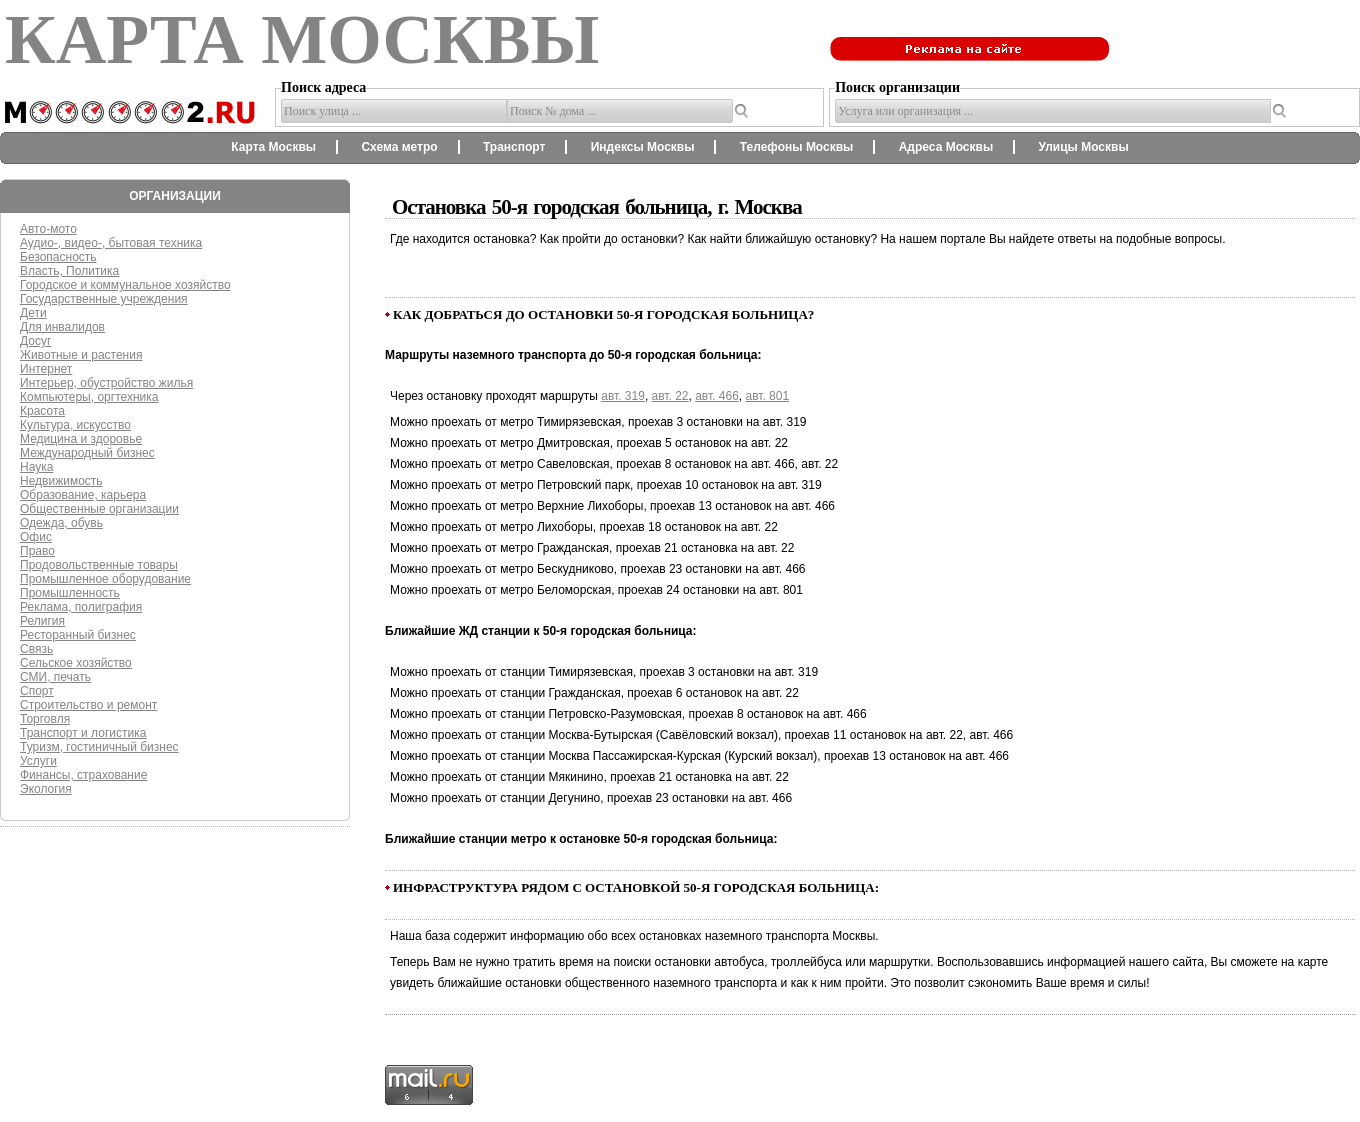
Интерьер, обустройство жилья (106, 383)
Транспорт (514, 147)
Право (37, 551)
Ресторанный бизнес (78, 635)
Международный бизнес (87, 453)
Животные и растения (81, 355)
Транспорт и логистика (83, 733)
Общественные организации (99, 509)
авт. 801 (768, 396)
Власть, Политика (69, 271)
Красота (42, 411)
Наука (36, 467)
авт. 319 (623, 396)
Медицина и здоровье (81, 439)
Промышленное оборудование (105, 579)
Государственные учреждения (104, 299)
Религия (42, 621)
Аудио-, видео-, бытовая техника (111, 243)
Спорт (37, 691)
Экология (46, 789)
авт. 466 (717, 396)
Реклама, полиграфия (81, 607)
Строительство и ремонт (88, 705)
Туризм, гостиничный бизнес (99, 747)
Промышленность (70, 593)
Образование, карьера (83, 495)
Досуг (35, 341)
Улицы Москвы (1083, 147)
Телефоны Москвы (797, 147)
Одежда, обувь (61, 523)
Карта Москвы (273, 147)
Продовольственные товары (99, 565)
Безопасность (58, 257)
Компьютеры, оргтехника (89, 397)
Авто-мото (48, 229)
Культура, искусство (75, 425)
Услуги (38, 761)
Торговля (45, 719)
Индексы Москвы (643, 147)
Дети (33, 313)
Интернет (46, 369)
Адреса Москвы (946, 147)
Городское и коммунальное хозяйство (125, 285)
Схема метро (399, 147)
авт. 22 (670, 396)
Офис (36, 537)
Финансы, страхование (83, 775)
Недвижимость (61, 481)
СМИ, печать (55, 677)
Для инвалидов (62, 327)
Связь (36, 649)
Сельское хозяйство (76, 663)
